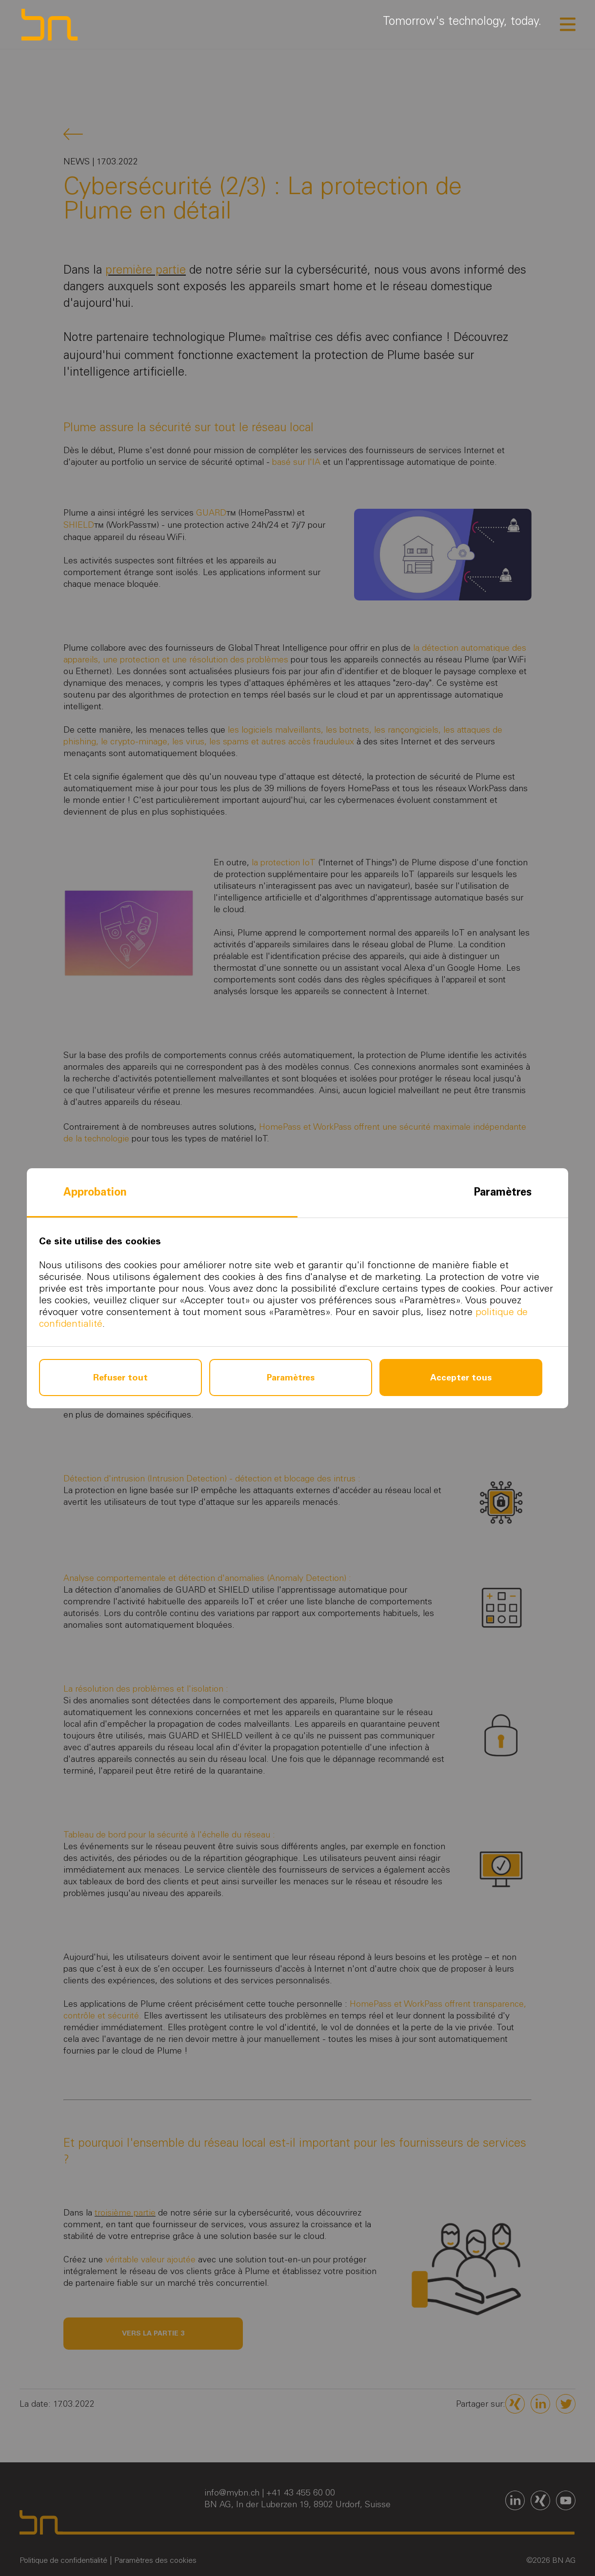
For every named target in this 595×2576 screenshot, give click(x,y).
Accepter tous (461, 1377)
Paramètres (503, 1191)
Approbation (95, 1191)
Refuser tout (120, 1377)
